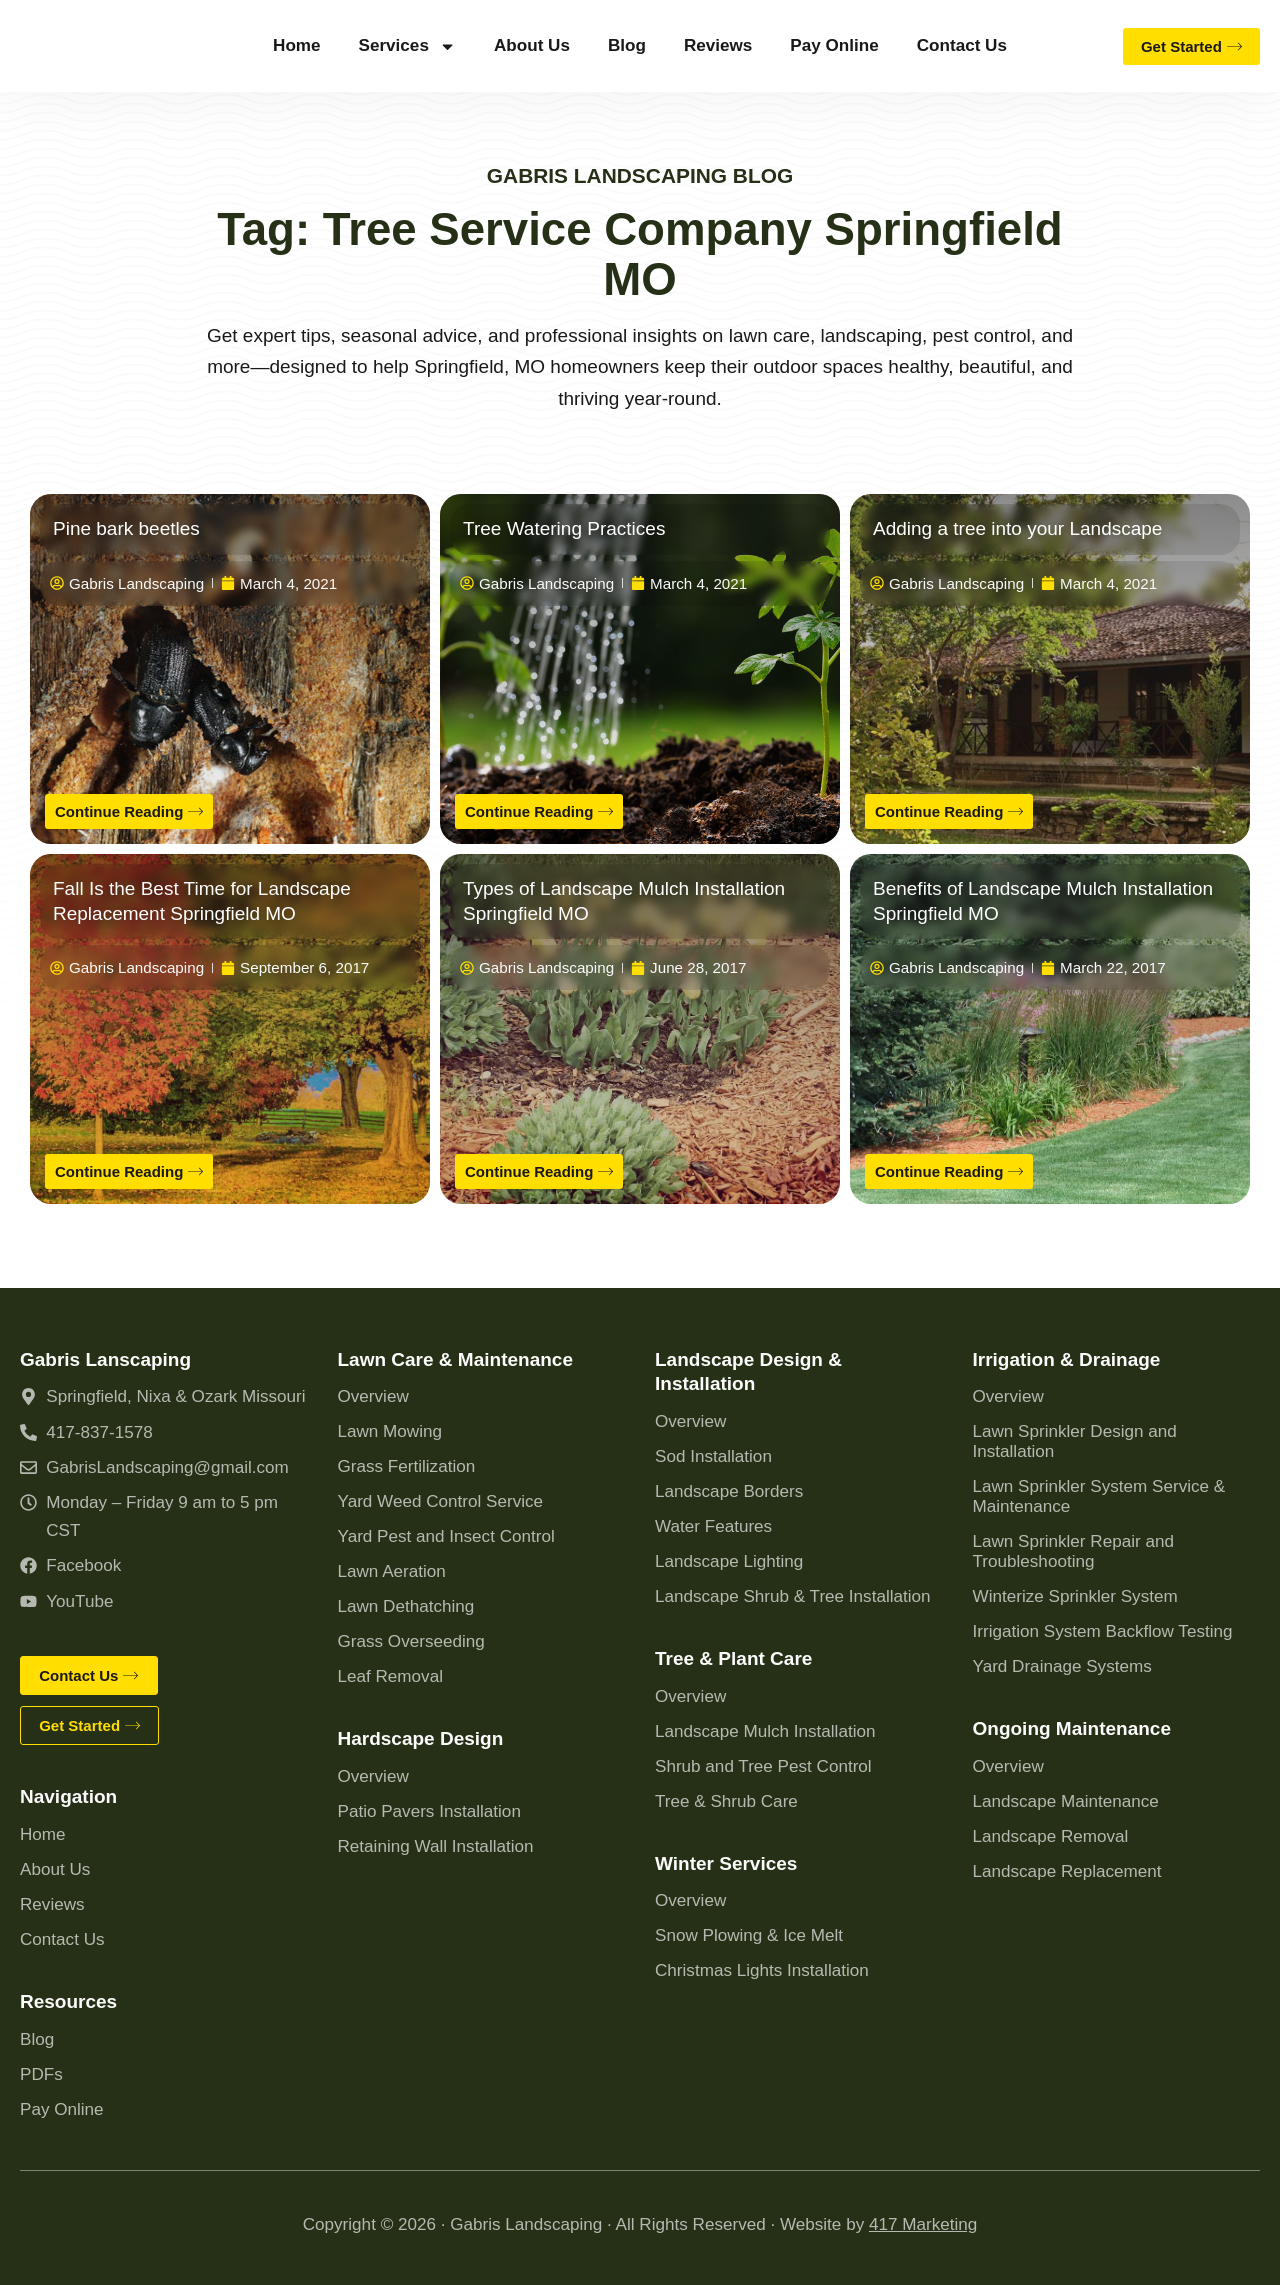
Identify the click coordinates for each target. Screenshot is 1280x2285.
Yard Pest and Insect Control (446, 1533)
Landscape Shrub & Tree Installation (793, 1593)
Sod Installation (713, 1453)
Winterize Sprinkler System (1075, 1593)
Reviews (718, 45)
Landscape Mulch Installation (765, 1727)
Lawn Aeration (392, 1568)
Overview (373, 1393)
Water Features (713, 1523)
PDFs (41, 2074)
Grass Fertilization (407, 1463)
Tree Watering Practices (564, 528)
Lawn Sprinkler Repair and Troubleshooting (1073, 1548)
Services (407, 46)
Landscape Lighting (729, 1558)
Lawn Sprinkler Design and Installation (1075, 1438)
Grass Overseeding (411, 1638)
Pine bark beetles (126, 528)
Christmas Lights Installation (762, 1967)
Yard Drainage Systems (1062, 1663)
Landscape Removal (1051, 1833)
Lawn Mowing (390, 1428)
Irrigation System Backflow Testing (1103, 1628)
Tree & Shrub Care (726, 1797)
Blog (627, 45)
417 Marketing (923, 2224)
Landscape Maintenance (1066, 1798)
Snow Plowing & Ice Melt (749, 1932)
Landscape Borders (729, 1488)
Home (297, 45)
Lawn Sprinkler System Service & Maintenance (1099, 1493)
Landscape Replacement (1067, 1868)
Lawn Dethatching (406, 1603)
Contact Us (962, 45)
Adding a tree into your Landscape (1017, 528)
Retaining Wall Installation (436, 1843)
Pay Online (834, 45)
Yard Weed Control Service (441, 1498)
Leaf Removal (390, 1673)
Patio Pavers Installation (429, 1808)
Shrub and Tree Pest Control (763, 1762)
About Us (532, 45)
